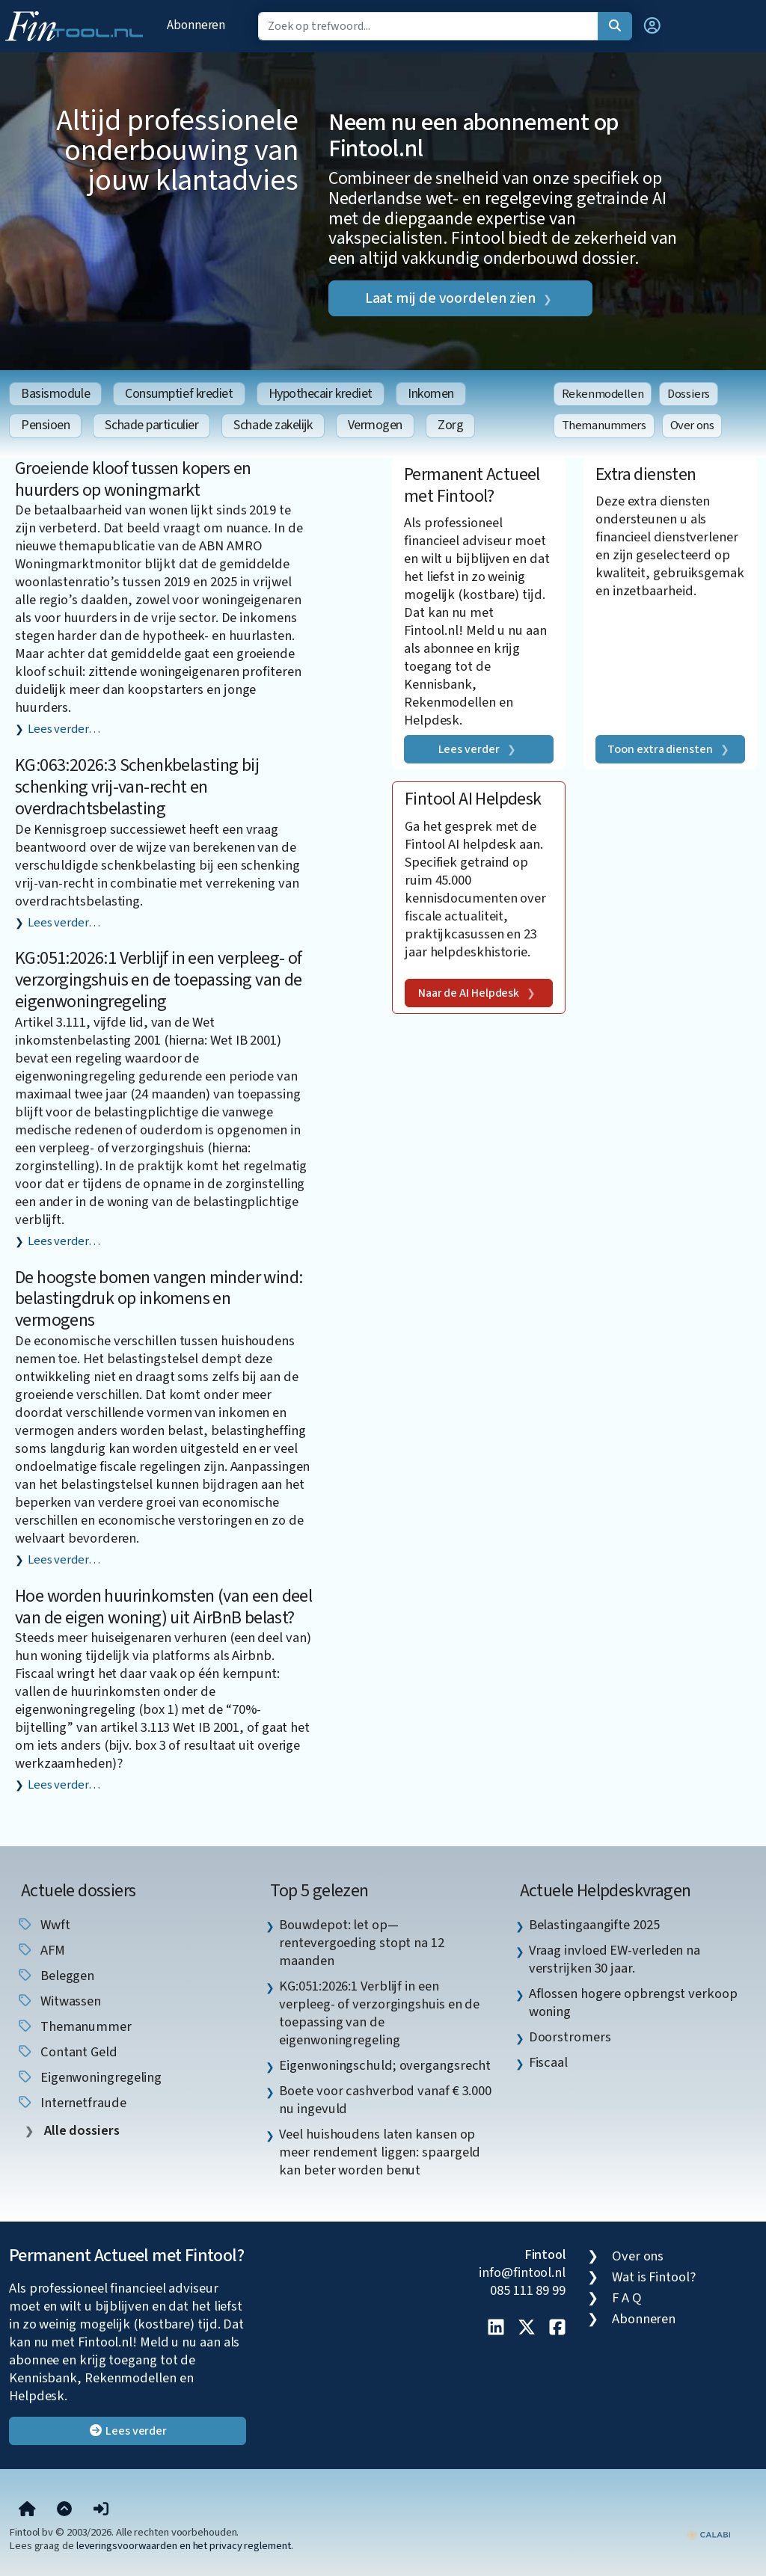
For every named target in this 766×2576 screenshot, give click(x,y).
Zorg (450, 425)
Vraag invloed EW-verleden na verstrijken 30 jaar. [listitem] (614, 1959)
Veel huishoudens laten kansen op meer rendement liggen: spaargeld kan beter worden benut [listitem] (379, 2152)
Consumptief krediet (179, 393)
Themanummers (604, 425)
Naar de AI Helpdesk (468, 993)
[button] (652, 26)
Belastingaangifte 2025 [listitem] (594, 1924)
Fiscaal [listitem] (548, 2062)
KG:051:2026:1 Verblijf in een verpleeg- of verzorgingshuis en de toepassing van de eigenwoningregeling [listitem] (379, 2013)
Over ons (692, 425)
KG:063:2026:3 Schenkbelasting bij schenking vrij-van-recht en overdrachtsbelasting (137, 787)
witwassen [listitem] (58, 2001)
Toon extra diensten (659, 749)
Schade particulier (151, 425)
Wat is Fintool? (654, 2277)
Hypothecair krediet (321, 393)
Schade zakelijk (272, 425)
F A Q (627, 2298)
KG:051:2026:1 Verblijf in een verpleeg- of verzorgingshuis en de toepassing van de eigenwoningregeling (158, 980)
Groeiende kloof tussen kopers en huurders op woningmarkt (133, 479)
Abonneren (196, 25)
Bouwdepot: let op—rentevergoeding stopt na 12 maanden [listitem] (361, 1942)
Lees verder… (64, 729)
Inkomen (431, 393)
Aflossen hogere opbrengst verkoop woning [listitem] (633, 2002)
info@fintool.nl (522, 2272)
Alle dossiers (80, 2130)
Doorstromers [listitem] (570, 2037)
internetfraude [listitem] (71, 2102)
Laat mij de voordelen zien (450, 298)
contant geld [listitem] (66, 2052)
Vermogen (375, 425)
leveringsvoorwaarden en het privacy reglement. (184, 2546)
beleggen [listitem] (55, 1975)
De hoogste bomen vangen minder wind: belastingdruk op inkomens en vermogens (158, 1299)
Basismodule (55, 393)
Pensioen (45, 425)
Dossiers (688, 394)
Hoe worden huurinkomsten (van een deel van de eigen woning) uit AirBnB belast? (163, 1607)
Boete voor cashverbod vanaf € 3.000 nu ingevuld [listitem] (385, 2099)
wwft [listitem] (43, 1924)
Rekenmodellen (603, 394)
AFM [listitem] (40, 1950)
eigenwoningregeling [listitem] (89, 2077)
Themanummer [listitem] (74, 2026)
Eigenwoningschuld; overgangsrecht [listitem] (385, 2065)
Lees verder (469, 749)
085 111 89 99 (528, 2290)
